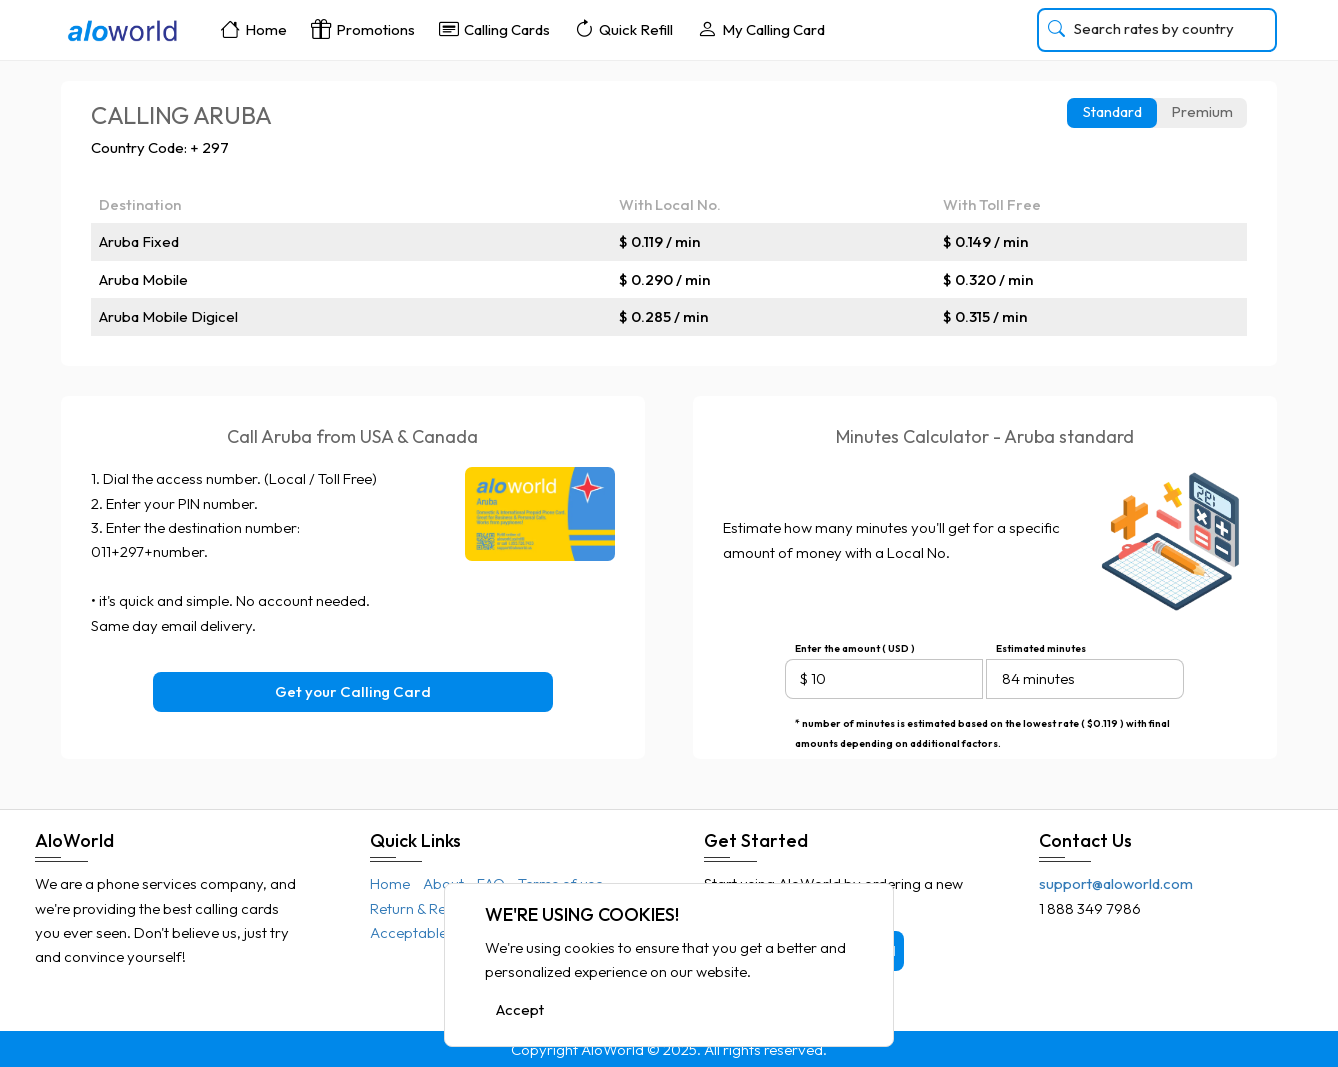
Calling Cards (494, 28)
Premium (1202, 111)
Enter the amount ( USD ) (855, 648)
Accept (520, 1010)
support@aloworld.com (1116, 883)
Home (253, 28)
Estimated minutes (1041, 648)
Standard (1112, 111)
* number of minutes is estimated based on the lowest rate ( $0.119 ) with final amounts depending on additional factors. (982, 725)
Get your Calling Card (353, 691)
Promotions (363, 28)
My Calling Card (761, 28)
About (443, 883)
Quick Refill (623, 28)
